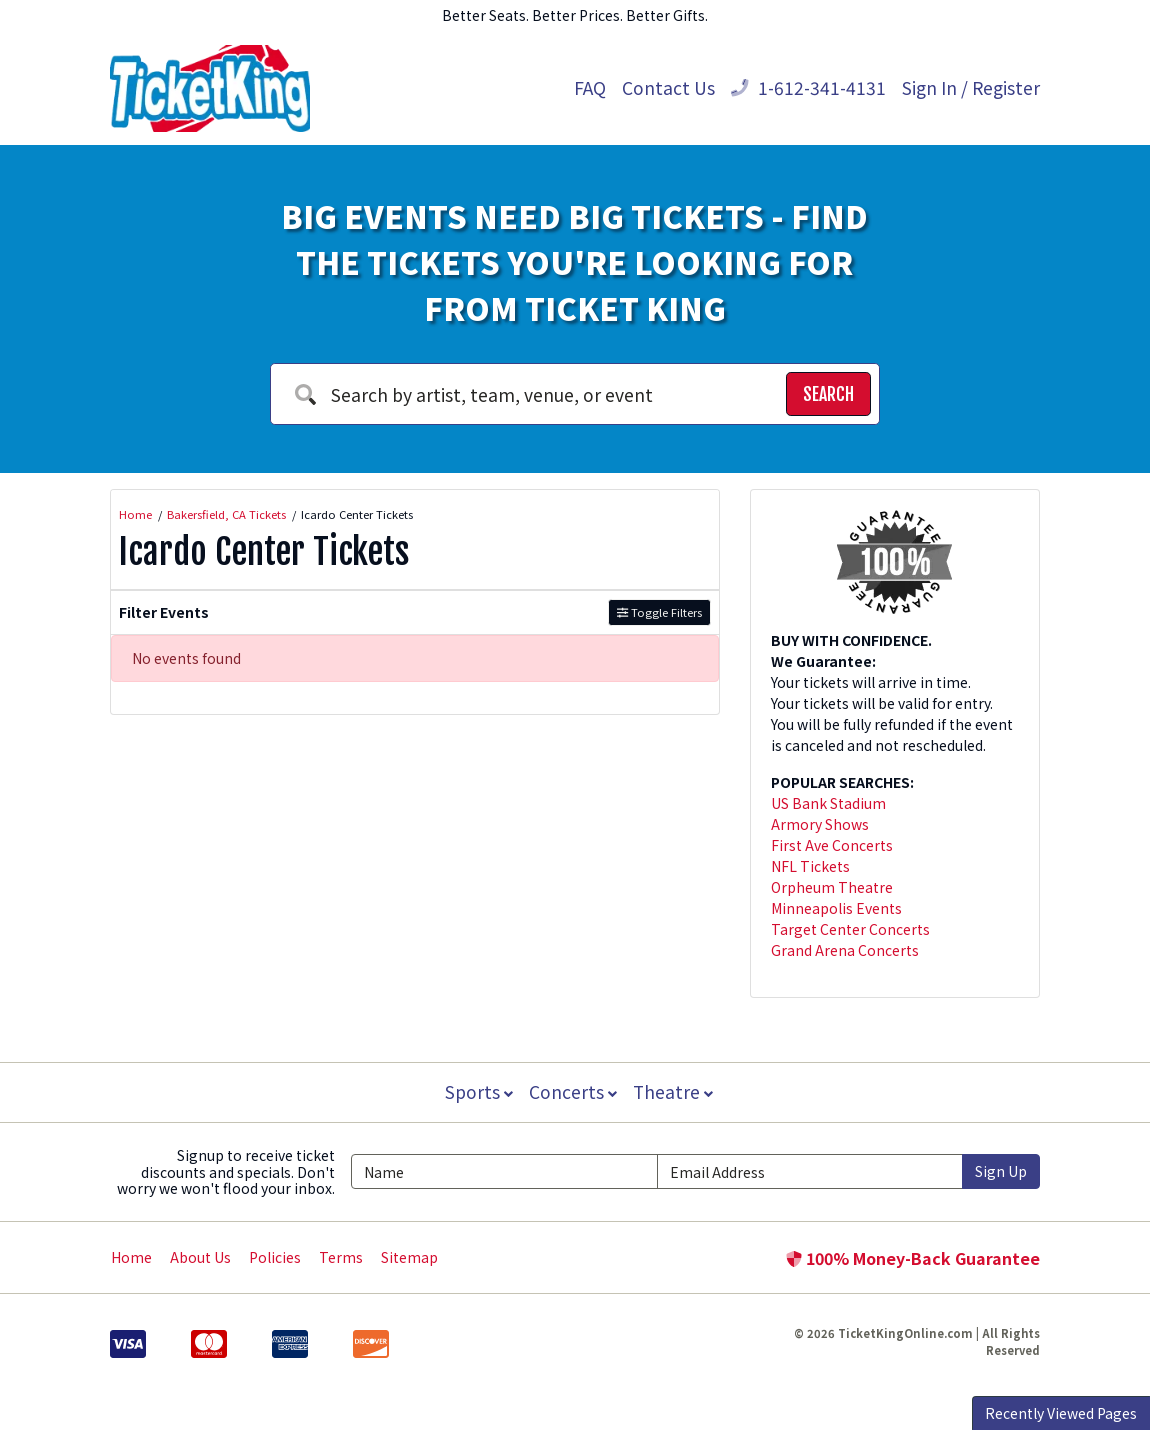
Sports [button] (477, 1091)
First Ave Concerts (832, 845)
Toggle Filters (659, 612)
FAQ (590, 87)
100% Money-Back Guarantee (913, 1258)
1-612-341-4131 (808, 87)
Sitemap (409, 1257)
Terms (341, 1257)
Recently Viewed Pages (1061, 1413)
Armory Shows (820, 824)
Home (131, 1257)
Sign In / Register (971, 87)
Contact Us (668, 87)
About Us (200, 1257)
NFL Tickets (810, 866)
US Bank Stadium (828, 803)
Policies (275, 1257)
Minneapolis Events (836, 908)
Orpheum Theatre (832, 887)
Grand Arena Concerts (845, 950)
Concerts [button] (573, 1091)
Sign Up (1001, 1171)
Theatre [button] (675, 1091)
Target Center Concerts (850, 929)
